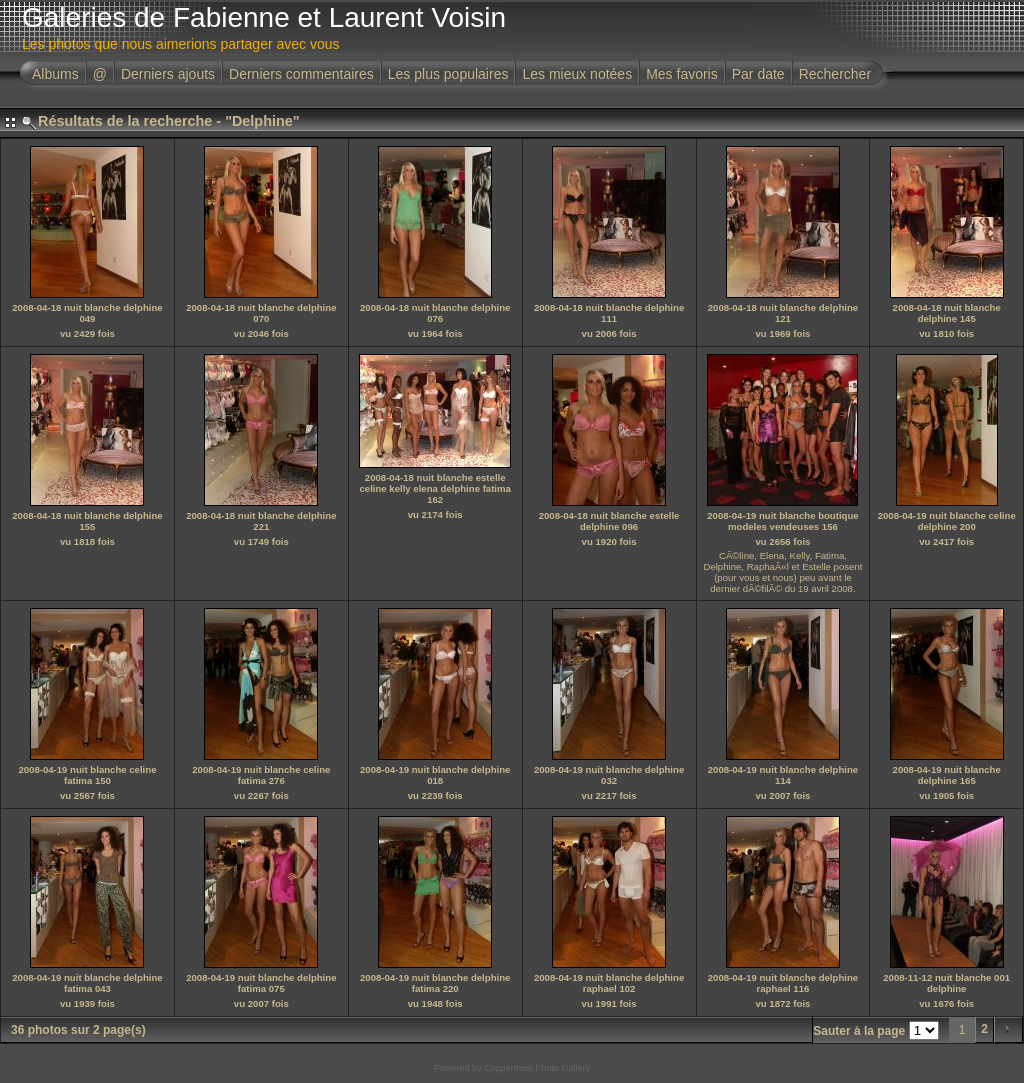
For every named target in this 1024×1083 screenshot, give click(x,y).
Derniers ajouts (168, 74)
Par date (758, 74)
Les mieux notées (577, 74)
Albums (55, 74)
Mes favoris (682, 74)
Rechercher (835, 74)
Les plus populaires (448, 74)
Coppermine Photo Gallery (537, 1068)
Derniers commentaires (301, 74)
